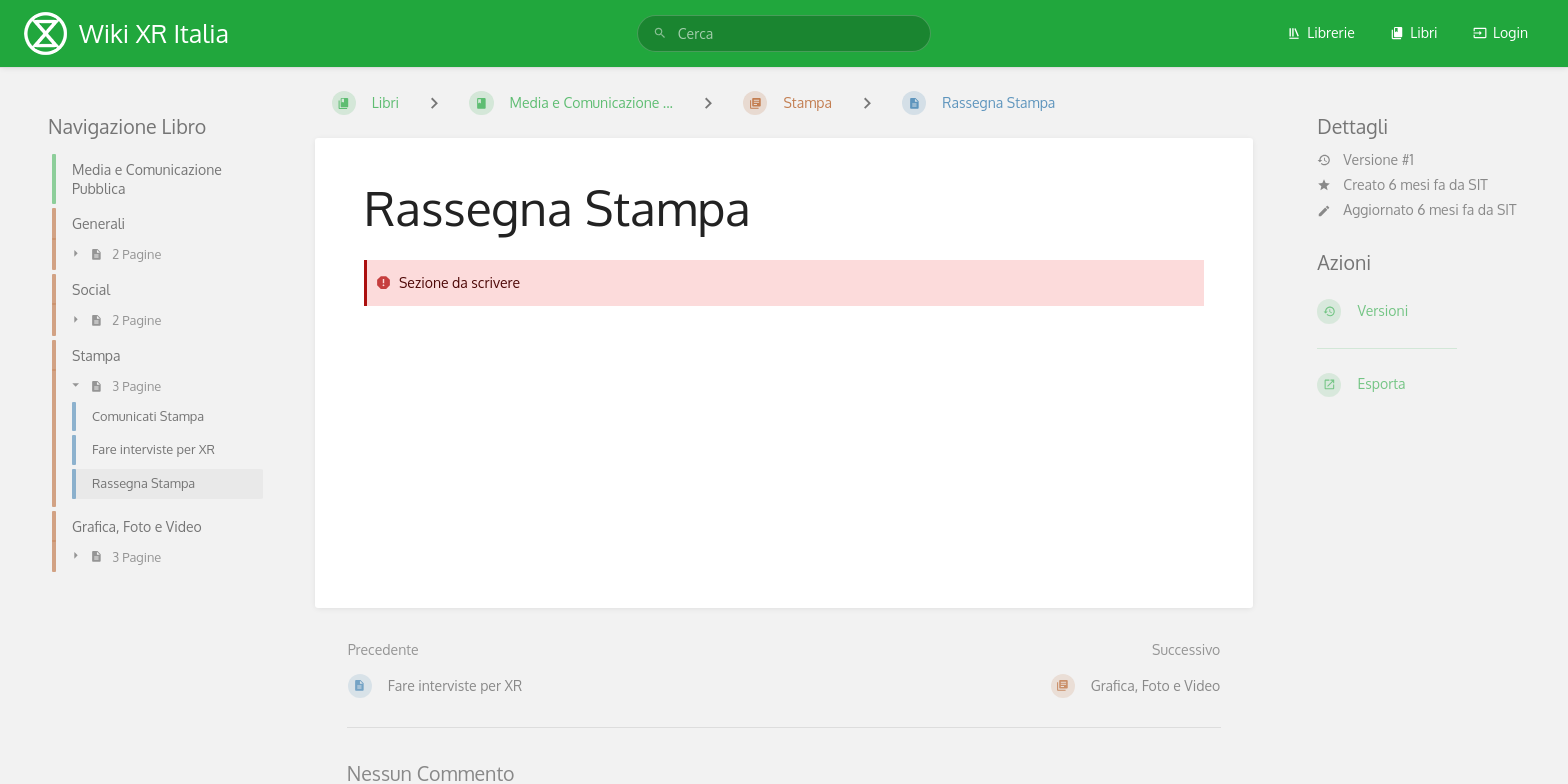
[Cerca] (660, 33)
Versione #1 (1365, 160)
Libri (1413, 32)
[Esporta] (1418, 385)
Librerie (1320, 32)
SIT (1478, 184)
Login (1500, 32)
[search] (784, 33)
